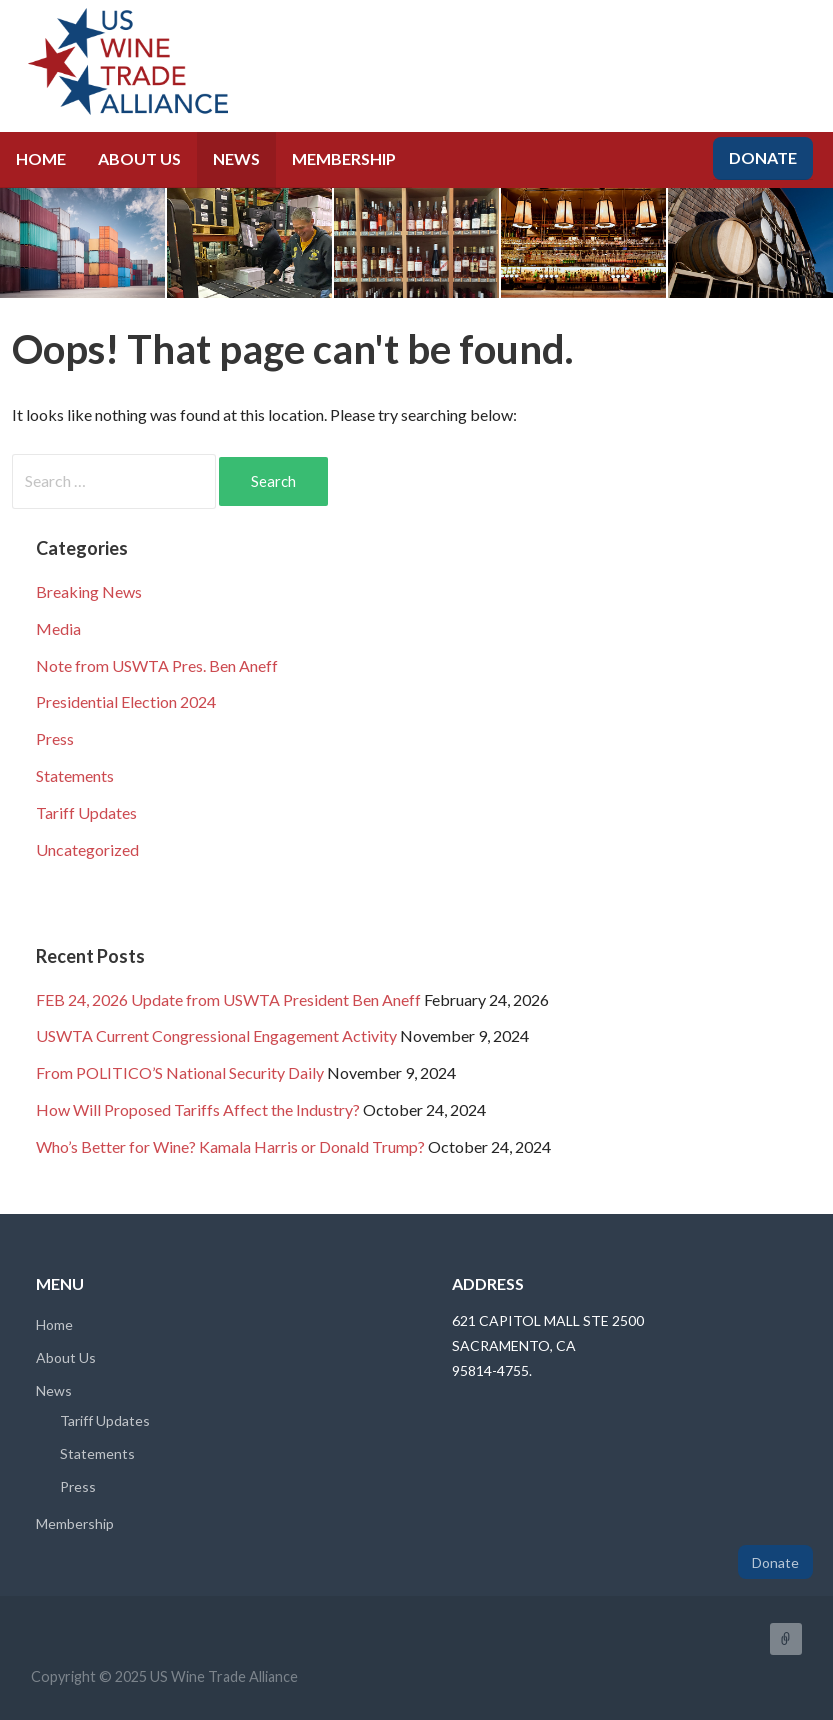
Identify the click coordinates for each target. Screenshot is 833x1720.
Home (41, 158)
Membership (344, 158)
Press (55, 738)
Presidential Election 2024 (126, 701)
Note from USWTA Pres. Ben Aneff (157, 665)
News (236, 158)
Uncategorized (87, 849)
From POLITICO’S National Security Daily (180, 1072)
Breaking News (89, 591)
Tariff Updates (86, 812)
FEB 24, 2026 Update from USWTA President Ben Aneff (228, 999)
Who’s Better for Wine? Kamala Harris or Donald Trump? (230, 1146)
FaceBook (786, 1639)
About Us (139, 158)
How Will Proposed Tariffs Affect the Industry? (198, 1109)
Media (58, 628)
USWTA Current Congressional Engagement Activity (216, 1035)
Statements (75, 775)
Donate (763, 157)
